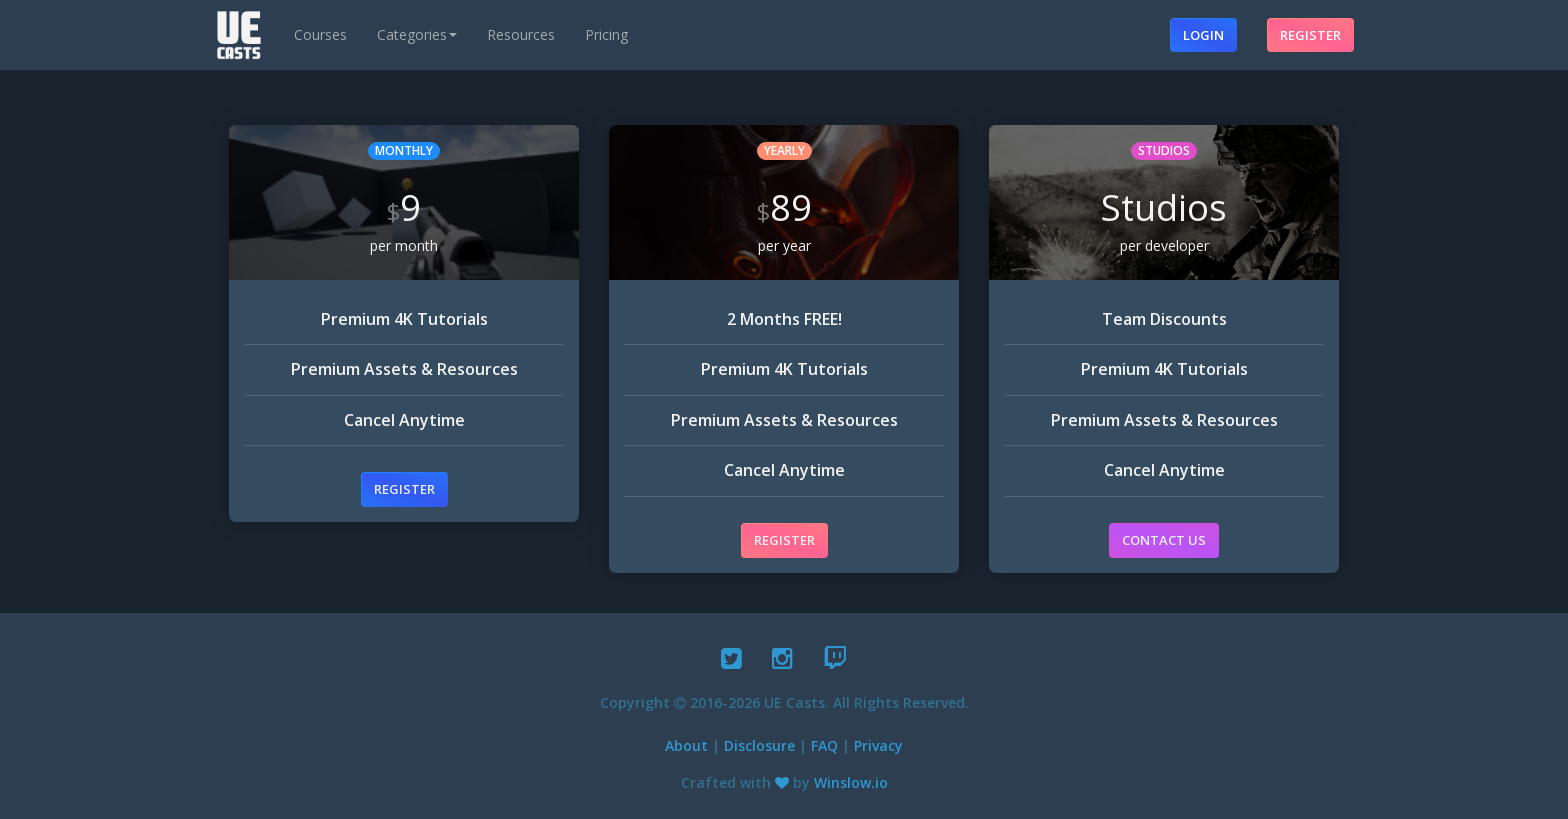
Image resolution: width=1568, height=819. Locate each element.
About (686, 745)
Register (1310, 35)
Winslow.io (851, 782)
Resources (521, 34)
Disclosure (759, 745)
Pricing (606, 34)
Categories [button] (417, 34)
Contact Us (1164, 540)
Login (1203, 35)
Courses (320, 34)
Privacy (878, 745)
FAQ (824, 745)
